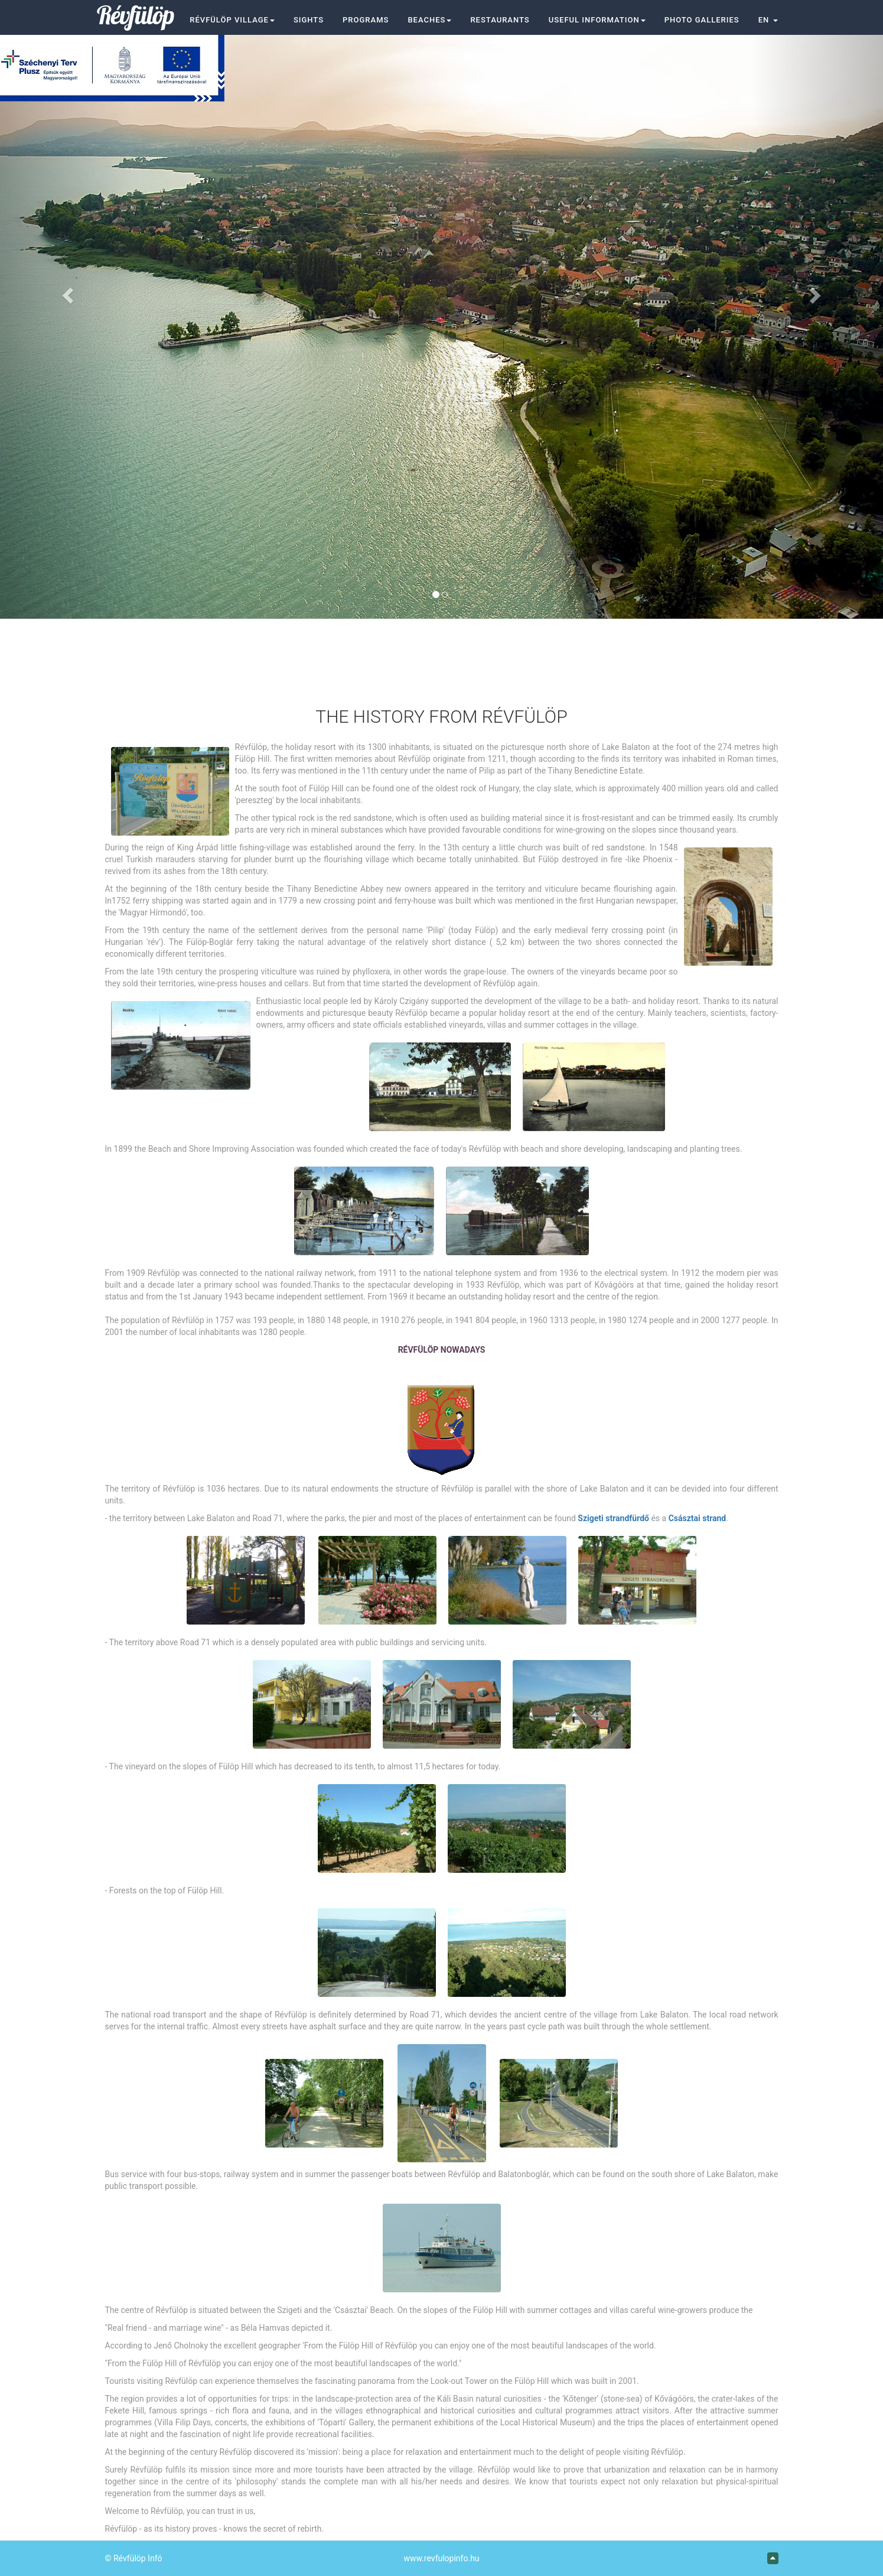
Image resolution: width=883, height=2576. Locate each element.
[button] (768, 20)
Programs (366, 19)
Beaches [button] (429, 19)
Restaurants (499, 19)
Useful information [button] (597, 19)
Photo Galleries (701, 19)
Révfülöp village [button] (232, 19)
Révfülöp (135, 15)
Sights (309, 19)
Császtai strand (697, 1518)
